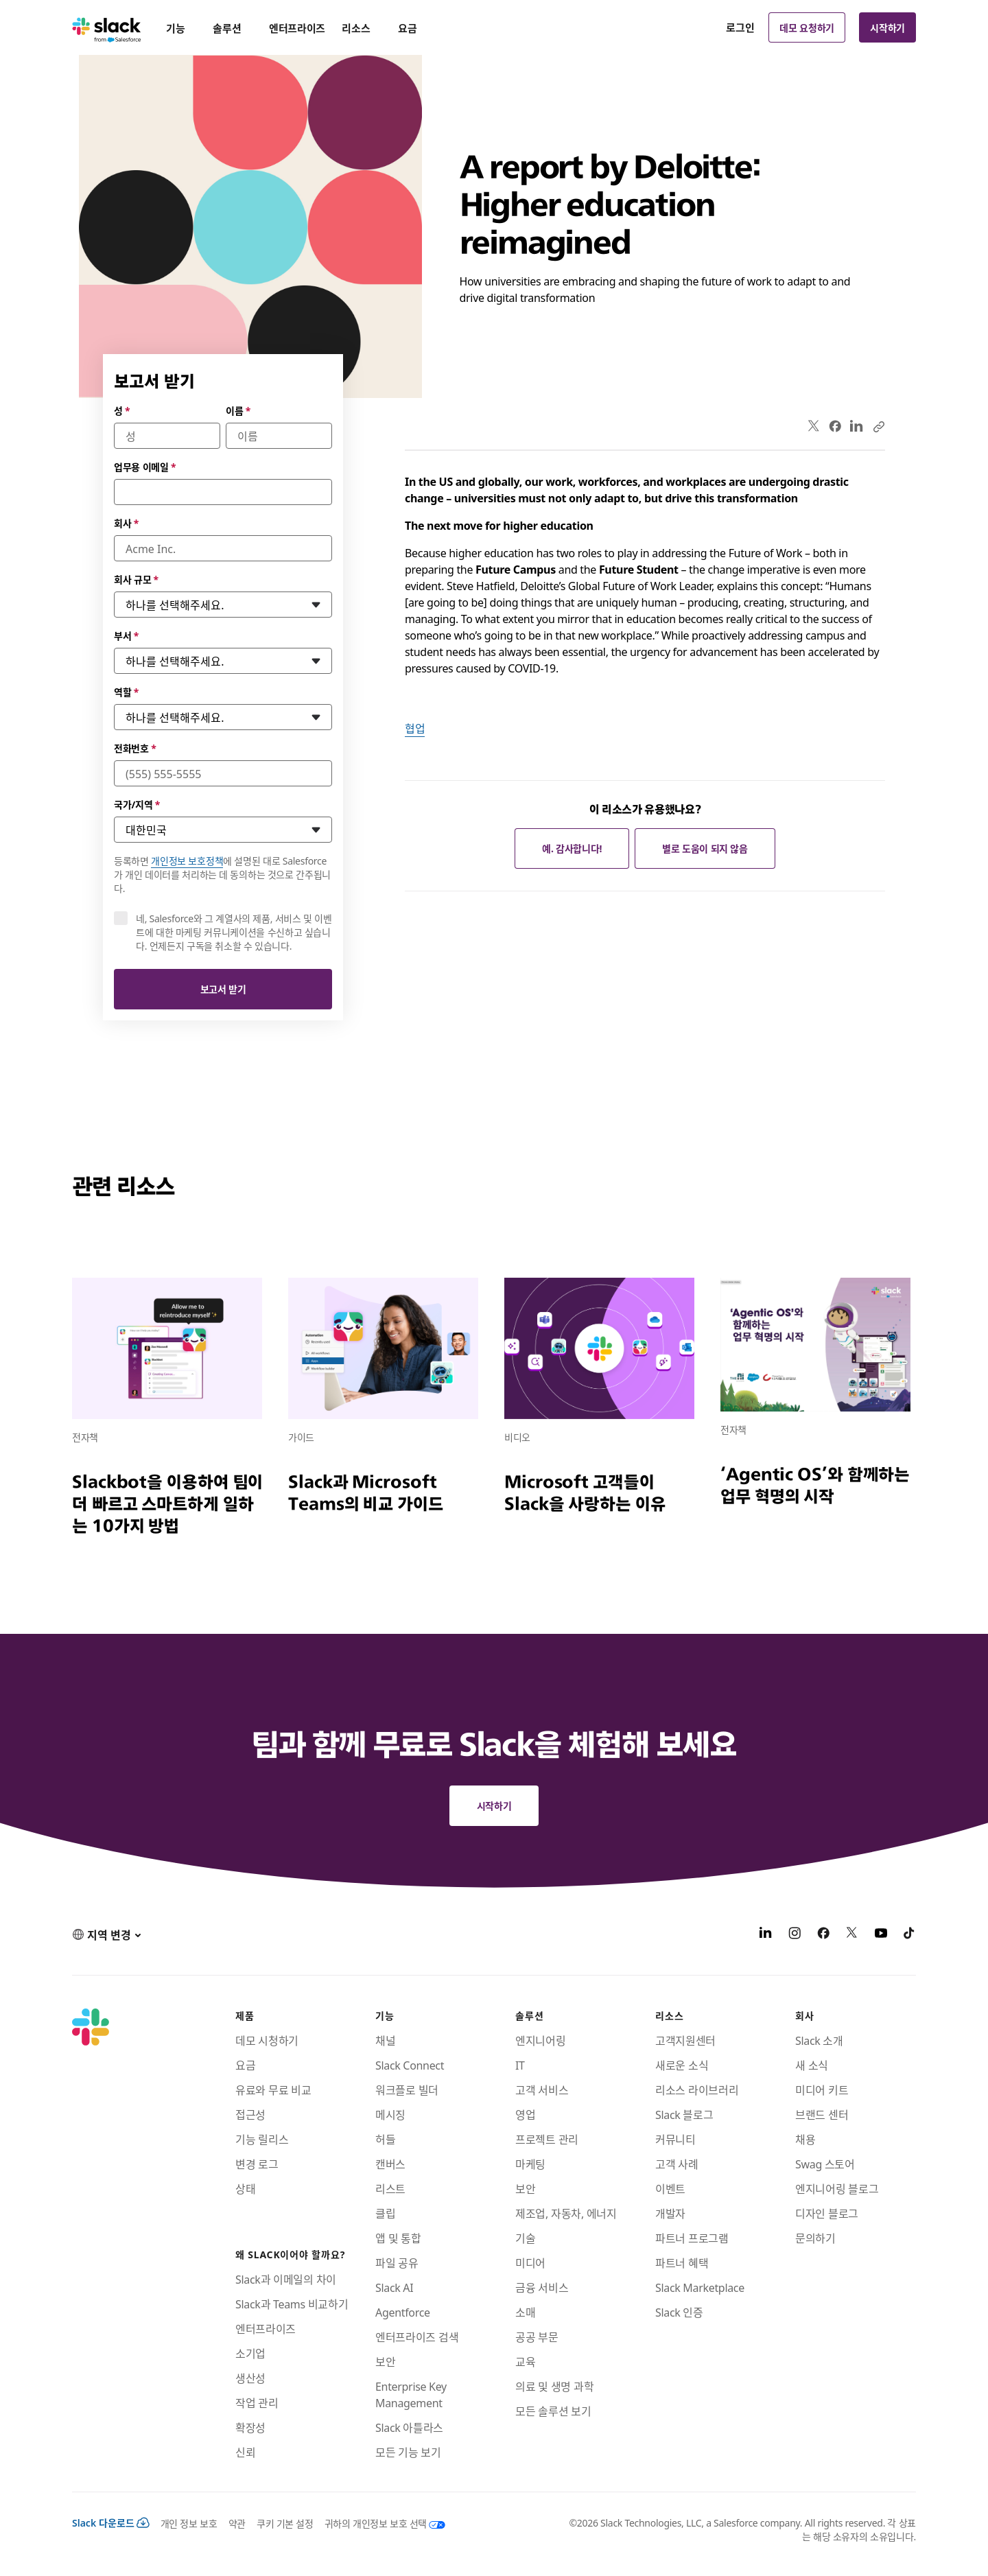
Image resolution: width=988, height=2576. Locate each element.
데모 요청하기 (806, 27)
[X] (852, 1934)
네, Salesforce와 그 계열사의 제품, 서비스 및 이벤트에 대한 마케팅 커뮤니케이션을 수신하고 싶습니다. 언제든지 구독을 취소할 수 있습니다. (234, 931)
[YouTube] (881, 1934)
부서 (126, 635)
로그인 (740, 27)
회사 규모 (136, 579)
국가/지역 (137, 804)
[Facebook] (823, 1934)
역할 (126, 692)
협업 (415, 728)
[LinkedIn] (766, 1934)
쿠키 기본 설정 (285, 2523)
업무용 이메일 (145, 466)
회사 (126, 523)
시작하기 (887, 27)
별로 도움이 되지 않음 (705, 848)
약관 (237, 2523)
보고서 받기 (223, 989)
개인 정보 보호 (189, 2523)
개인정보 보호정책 (187, 860)
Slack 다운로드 (111, 2522)
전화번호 (135, 748)
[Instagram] (794, 1934)
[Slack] (106, 27)
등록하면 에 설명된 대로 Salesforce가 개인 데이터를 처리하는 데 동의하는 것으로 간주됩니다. (222, 874)
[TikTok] (910, 1934)
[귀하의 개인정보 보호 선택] (379, 2523)
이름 (238, 410)
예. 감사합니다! (572, 848)
